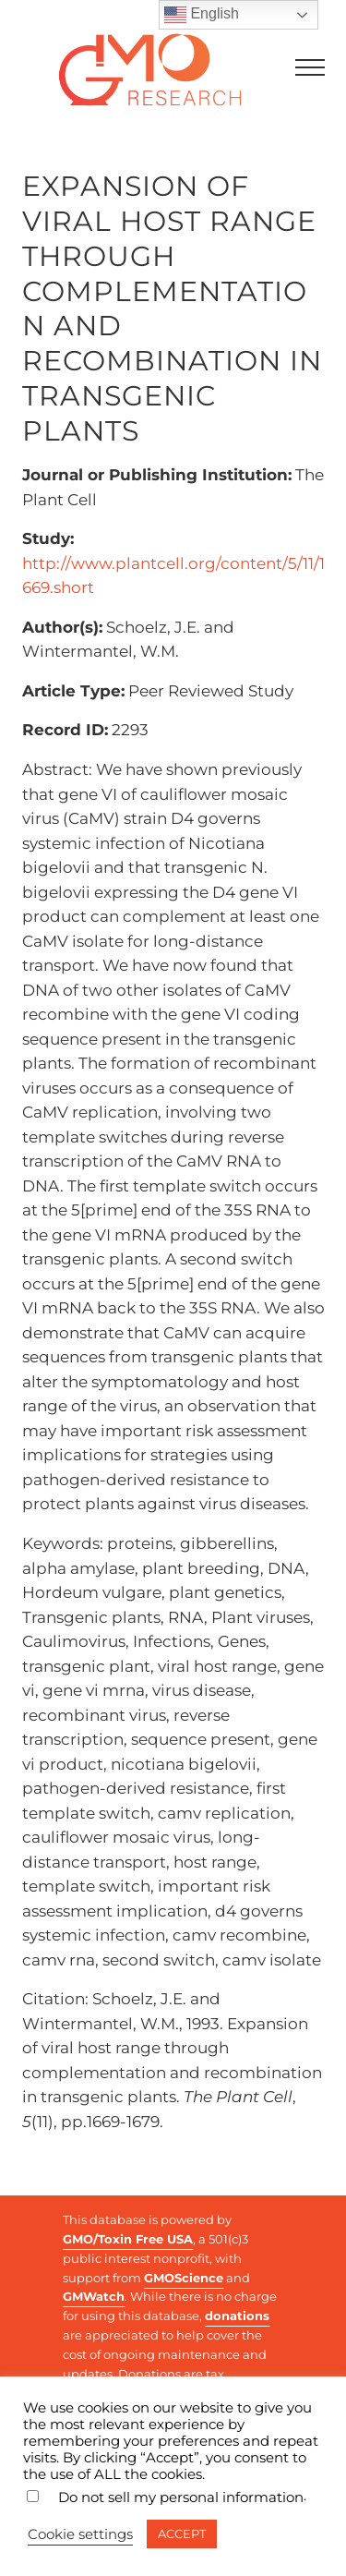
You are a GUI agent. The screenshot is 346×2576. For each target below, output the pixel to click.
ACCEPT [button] (182, 2533)
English (201, 15)
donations (237, 2315)
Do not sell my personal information (181, 2497)
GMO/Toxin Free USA (128, 2238)
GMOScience (183, 2277)
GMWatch (94, 2296)
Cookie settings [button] (80, 2534)
